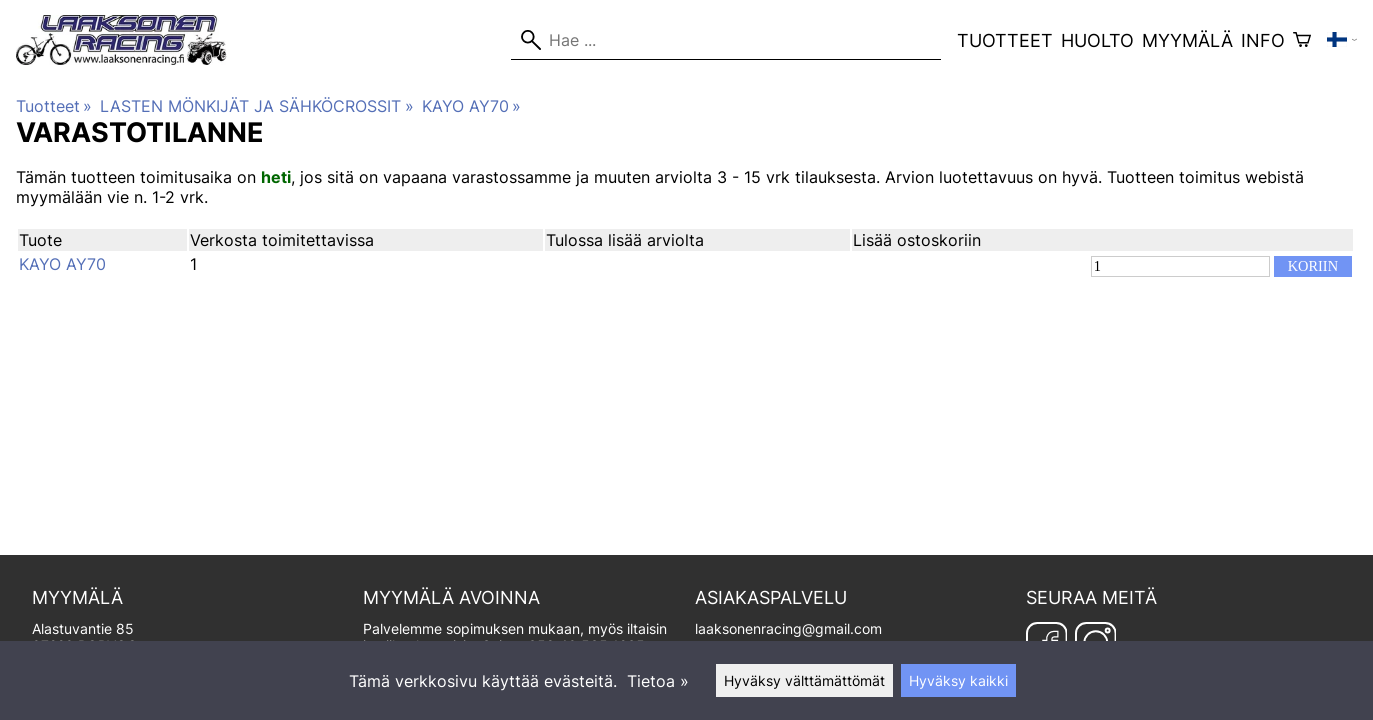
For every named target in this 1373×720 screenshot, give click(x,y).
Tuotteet (1005, 40)
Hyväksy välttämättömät (804, 680)
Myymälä (1187, 40)
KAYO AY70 (471, 106)
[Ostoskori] (1302, 40)
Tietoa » (658, 681)
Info (1263, 40)
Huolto (1097, 40)
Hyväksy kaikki (958, 680)
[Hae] (726, 40)
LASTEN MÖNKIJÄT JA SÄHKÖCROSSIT (256, 106)
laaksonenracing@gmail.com (788, 628)
